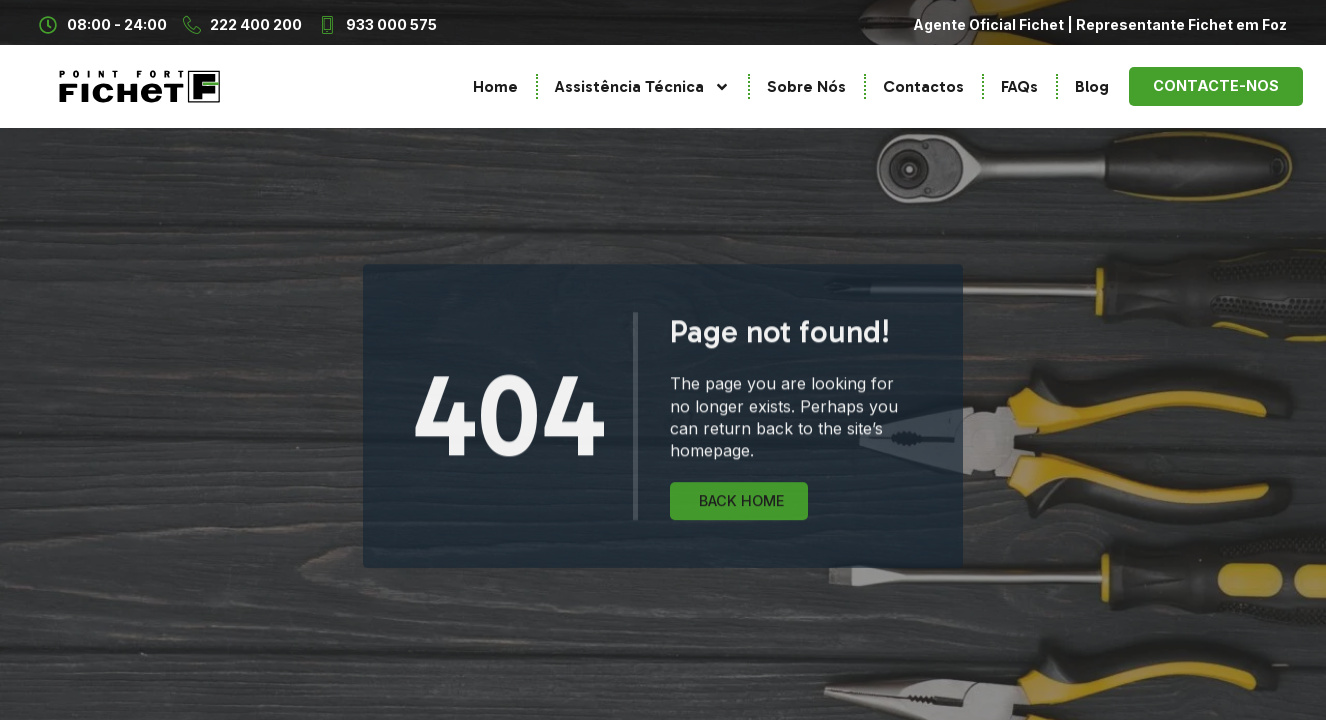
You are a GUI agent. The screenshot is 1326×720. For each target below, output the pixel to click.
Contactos (923, 86)
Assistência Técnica (642, 87)
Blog (1092, 86)
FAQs (1019, 86)
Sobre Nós (806, 86)
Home (495, 86)
